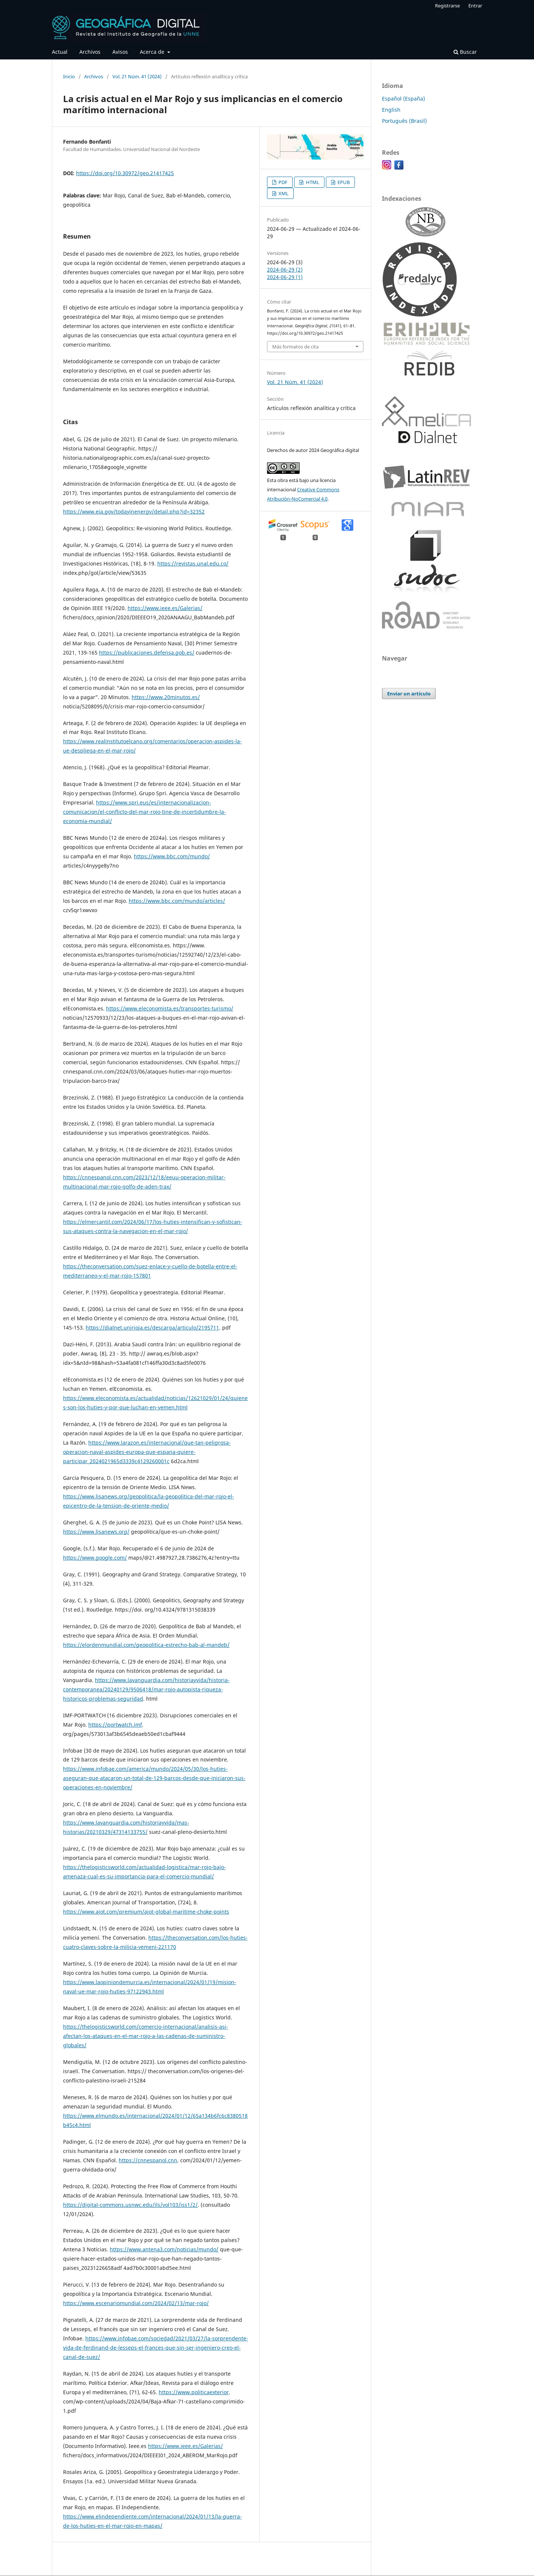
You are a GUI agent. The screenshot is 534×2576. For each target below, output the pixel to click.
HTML (312, 182)
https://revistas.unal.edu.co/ (192, 563)
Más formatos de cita (295, 346)
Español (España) (403, 98)
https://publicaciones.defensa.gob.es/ (146, 652)
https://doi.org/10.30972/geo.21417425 (125, 173)
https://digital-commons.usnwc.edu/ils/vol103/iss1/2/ (130, 2204)
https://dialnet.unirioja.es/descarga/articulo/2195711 (152, 1327)
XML (283, 193)
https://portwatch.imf (115, 1724)
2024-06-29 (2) (285, 269)
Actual (59, 51)
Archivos (89, 51)
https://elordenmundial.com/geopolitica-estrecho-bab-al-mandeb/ (146, 1644)
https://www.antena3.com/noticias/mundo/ (164, 2249)
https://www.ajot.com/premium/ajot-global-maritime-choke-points (146, 1911)
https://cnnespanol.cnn (148, 2160)
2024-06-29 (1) (285, 277)
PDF (282, 182)
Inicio (69, 76)
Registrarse (447, 5)
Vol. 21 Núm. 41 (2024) (137, 76)
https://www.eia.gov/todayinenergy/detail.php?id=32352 (134, 511)
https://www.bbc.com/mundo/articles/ (177, 900)
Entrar (475, 5)
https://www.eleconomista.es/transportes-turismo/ (169, 1008)
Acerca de (153, 51)
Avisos (120, 51)
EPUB (343, 182)
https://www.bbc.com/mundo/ (172, 856)
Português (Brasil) (404, 120)
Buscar (465, 51)
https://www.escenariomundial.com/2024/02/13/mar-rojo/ (136, 2303)
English (391, 109)
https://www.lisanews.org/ (96, 1531)
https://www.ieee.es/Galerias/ (165, 608)
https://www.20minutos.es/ (166, 697)
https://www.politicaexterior (194, 2392)
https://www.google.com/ (95, 1557)
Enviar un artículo (409, 693)
